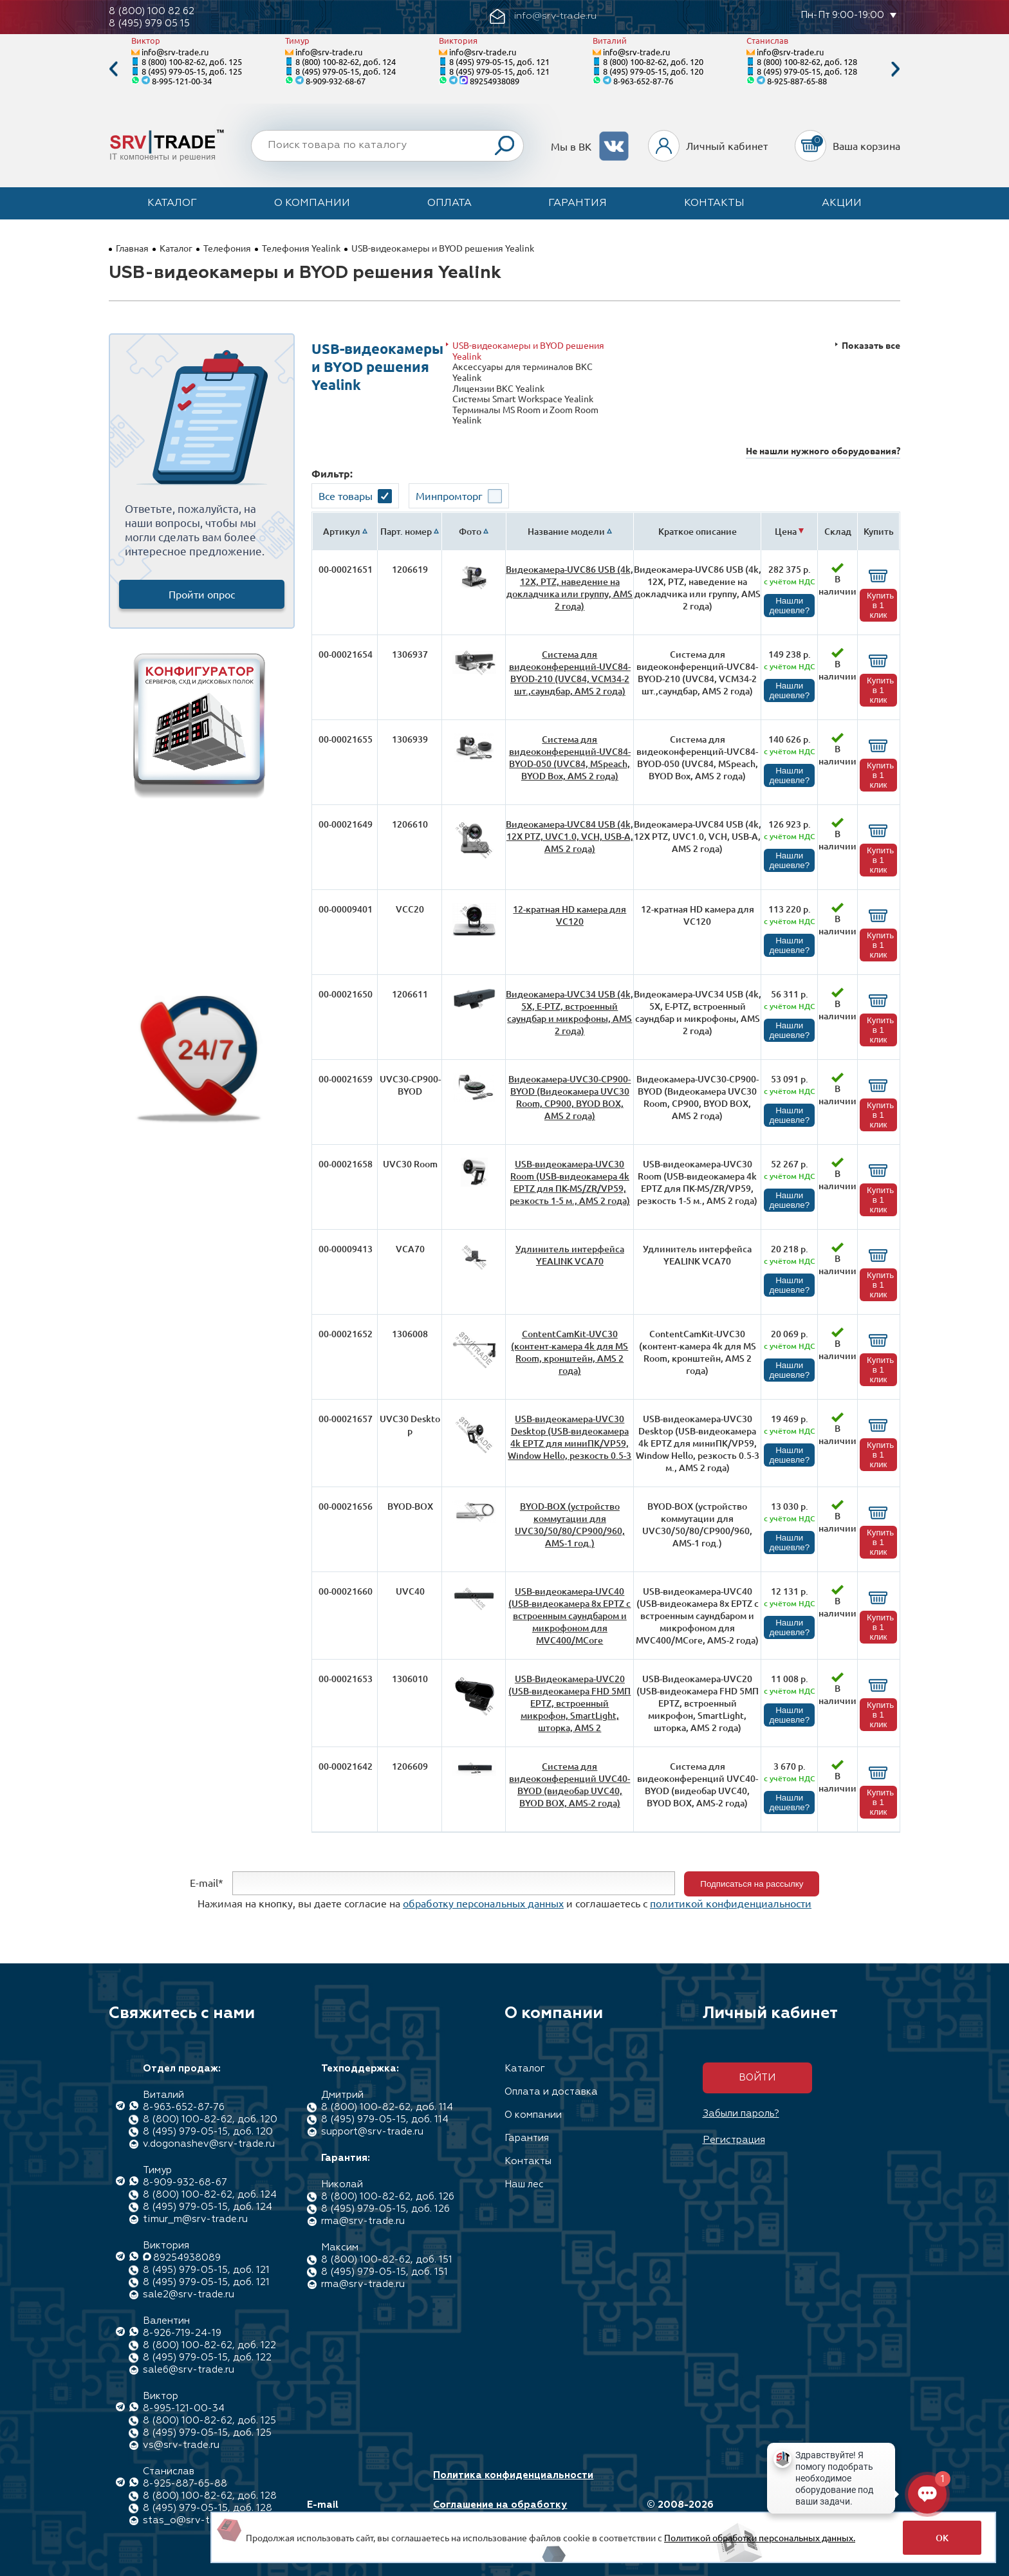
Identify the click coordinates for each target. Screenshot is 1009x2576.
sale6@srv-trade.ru (188, 2370)
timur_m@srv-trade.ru (195, 2219)
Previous (113, 69)
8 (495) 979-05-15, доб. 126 (385, 2209)
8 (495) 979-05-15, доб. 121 (499, 61)
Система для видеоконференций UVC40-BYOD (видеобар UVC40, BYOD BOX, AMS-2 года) (569, 1784)
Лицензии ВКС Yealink (498, 388)
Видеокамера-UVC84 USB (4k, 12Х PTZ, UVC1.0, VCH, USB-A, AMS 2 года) (569, 836)
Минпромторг (449, 495)
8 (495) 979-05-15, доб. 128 (807, 71)
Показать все (871, 345)
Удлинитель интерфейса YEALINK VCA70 (569, 1255)
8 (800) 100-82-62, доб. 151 (386, 2260)
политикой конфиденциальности (730, 1902)
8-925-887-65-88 (797, 81)
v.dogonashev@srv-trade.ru (209, 2144)
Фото (470, 531)
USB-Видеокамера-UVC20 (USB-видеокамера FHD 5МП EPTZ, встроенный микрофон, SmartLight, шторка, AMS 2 (569, 1703)
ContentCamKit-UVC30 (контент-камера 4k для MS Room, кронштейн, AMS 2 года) (569, 1352)
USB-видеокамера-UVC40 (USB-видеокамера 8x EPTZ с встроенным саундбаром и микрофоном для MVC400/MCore (569, 1615)
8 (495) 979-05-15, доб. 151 (384, 2272)
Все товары (346, 495)
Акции (842, 203)
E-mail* (206, 1882)
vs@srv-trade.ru (181, 2445)
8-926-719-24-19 (182, 2333)
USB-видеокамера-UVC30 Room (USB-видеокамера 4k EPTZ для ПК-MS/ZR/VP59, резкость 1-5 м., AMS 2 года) (570, 1182)
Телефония (227, 248)
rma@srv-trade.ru (363, 2221)
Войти (757, 2077)
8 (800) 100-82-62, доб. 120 (653, 61)
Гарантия (577, 203)
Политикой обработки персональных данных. (759, 2537)
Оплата (449, 203)
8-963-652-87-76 (643, 81)
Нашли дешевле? (789, 605)
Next (895, 69)
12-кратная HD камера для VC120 (569, 915)
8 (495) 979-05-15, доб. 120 (653, 71)
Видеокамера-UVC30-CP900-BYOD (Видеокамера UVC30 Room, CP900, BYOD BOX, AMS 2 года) (569, 1097)
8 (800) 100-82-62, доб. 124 (345, 61)
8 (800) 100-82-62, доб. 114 (387, 2107)
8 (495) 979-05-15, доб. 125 (192, 71)
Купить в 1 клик (880, 605)
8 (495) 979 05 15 (149, 23)
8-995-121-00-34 (182, 81)
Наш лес (524, 2184)
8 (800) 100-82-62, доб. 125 (192, 61)
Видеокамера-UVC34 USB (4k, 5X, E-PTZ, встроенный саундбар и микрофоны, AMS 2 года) (569, 1012)
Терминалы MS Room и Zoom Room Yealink (525, 414)
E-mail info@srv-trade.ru (352, 2511)
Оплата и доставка (551, 2092)
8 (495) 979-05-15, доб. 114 (385, 2119)
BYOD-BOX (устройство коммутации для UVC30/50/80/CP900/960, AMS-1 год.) (570, 1524)
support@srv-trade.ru (372, 2131)
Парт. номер (406, 531)
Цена (786, 531)
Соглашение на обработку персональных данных (500, 2511)
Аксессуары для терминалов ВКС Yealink (522, 371)
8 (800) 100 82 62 (151, 11)
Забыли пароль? (741, 2113)
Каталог (172, 203)
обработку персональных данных (483, 1902)
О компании (312, 203)
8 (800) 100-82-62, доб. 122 (209, 2345)
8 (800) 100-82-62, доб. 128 (807, 61)
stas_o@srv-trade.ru (192, 2520)
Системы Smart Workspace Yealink (522, 398)
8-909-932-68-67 (336, 81)
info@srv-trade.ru (175, 51)
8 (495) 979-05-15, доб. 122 (207, 2357)
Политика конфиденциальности (513, 2475)
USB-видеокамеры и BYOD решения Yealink (528, 350)
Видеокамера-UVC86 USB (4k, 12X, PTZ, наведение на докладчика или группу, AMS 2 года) (569, 587)
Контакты (714, 203)
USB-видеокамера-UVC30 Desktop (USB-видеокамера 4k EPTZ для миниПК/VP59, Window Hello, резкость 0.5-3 (569, 1437)
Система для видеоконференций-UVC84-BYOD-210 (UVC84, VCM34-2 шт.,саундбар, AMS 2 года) (570, 672)
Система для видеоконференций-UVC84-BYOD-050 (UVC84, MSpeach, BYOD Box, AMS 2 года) (570, 757)
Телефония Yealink (301, 248)
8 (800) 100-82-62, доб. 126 (387, 2196)
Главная (132, 248)
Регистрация (734, 2140)
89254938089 (494, 81)
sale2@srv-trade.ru (188, 2294)
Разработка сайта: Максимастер (821, 2511)
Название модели (566, 531)
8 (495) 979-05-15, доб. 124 (345, 71)
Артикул (341, 531)
